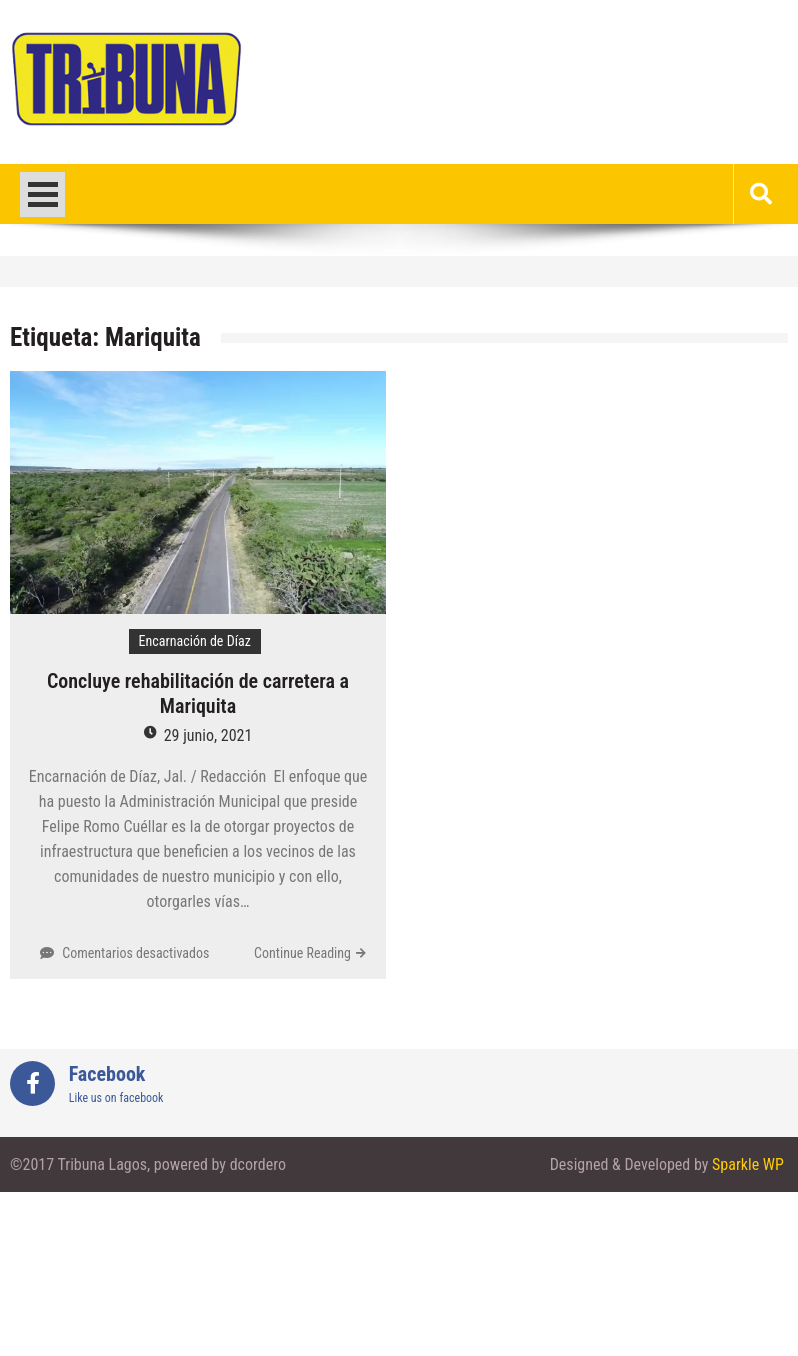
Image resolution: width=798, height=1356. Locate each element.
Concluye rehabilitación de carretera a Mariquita (198, 693)
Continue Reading (302, 953)
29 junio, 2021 (208, 735)
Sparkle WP (748, 1164)
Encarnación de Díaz (195, 641)
